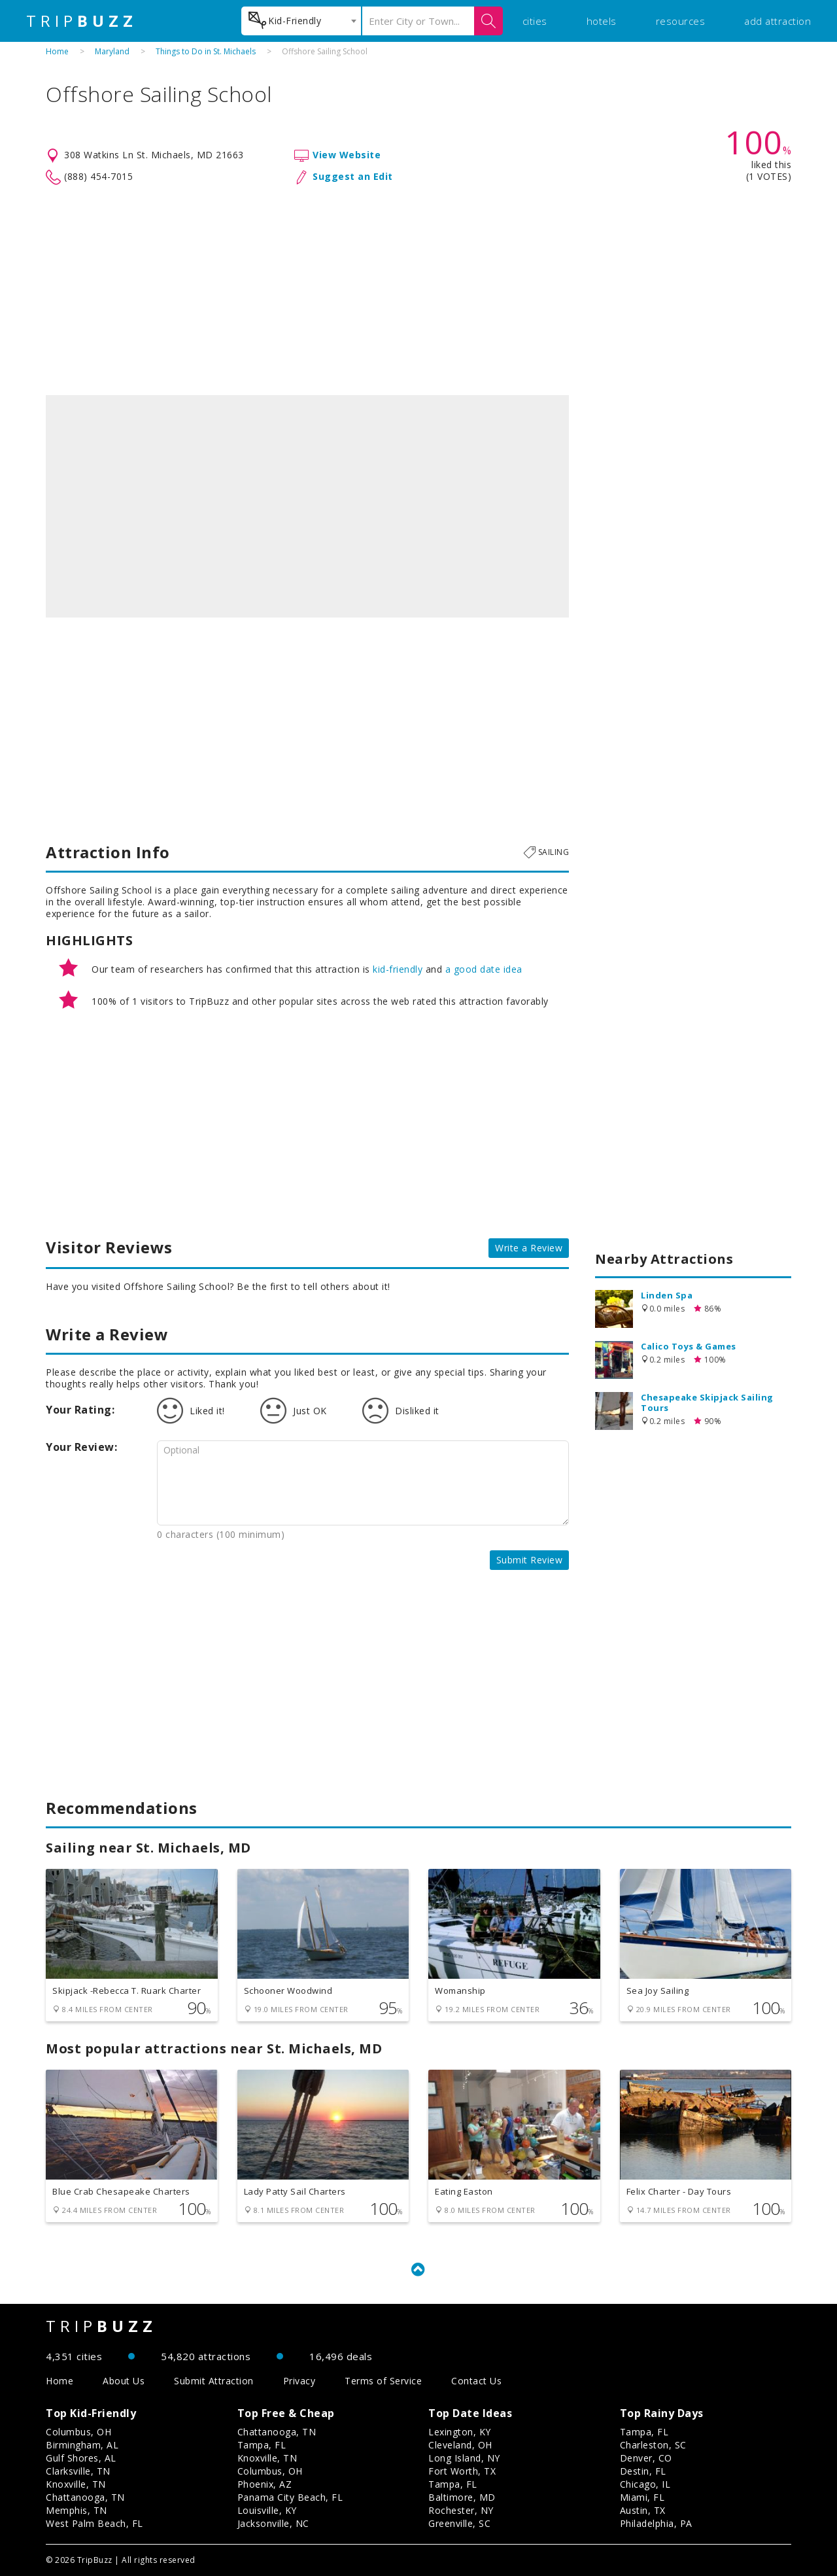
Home (57, 51)
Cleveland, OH (460, 2445)
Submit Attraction (214, 2381)
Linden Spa (666, 1295)
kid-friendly (397, 969)
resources (681, 20)
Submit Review (529, 1560)
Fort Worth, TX (462, 2471)
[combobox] (301, 21)
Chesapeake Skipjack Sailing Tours (707, 1402)
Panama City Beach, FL (290, 2497)
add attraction (777, 20)
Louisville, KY (267, 2510)
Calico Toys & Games (688, 1346)
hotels (602, 20)
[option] (307, 506)
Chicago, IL (645, 2484)
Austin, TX (643, 2510)
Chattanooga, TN (85, 2497)
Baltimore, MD (462, 2497)
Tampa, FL (261, 2445)
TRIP (81, 21)
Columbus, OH (78, 2432)
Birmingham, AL (82, 2445)
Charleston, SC (653, 2445)
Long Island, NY (464, 2458)
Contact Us (476, 2381)
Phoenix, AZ (264, 2484)
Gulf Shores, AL (81, 2458)
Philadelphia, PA (656, 2523)
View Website (347, 154)
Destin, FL (643, 2471)
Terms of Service (383, 2381)
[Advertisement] (418, 290)
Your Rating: (80, 1409)
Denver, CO (646, 2458)
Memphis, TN (76, 2510)
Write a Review (528, 1248)
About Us (124, 2381)
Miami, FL (642, 2497)
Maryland (112, 51)
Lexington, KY (459, 2432)
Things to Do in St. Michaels (206, 51)
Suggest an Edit (353, 176)
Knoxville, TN (76, 2484)
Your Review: (81, 1446)
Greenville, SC (459, 2523)
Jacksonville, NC (273, 2523)
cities (534, 20)
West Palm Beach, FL (94, 2523)
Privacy (299, 2381)
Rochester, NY (461, 2510)
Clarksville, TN (78, 2471)
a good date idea (483, 969)
